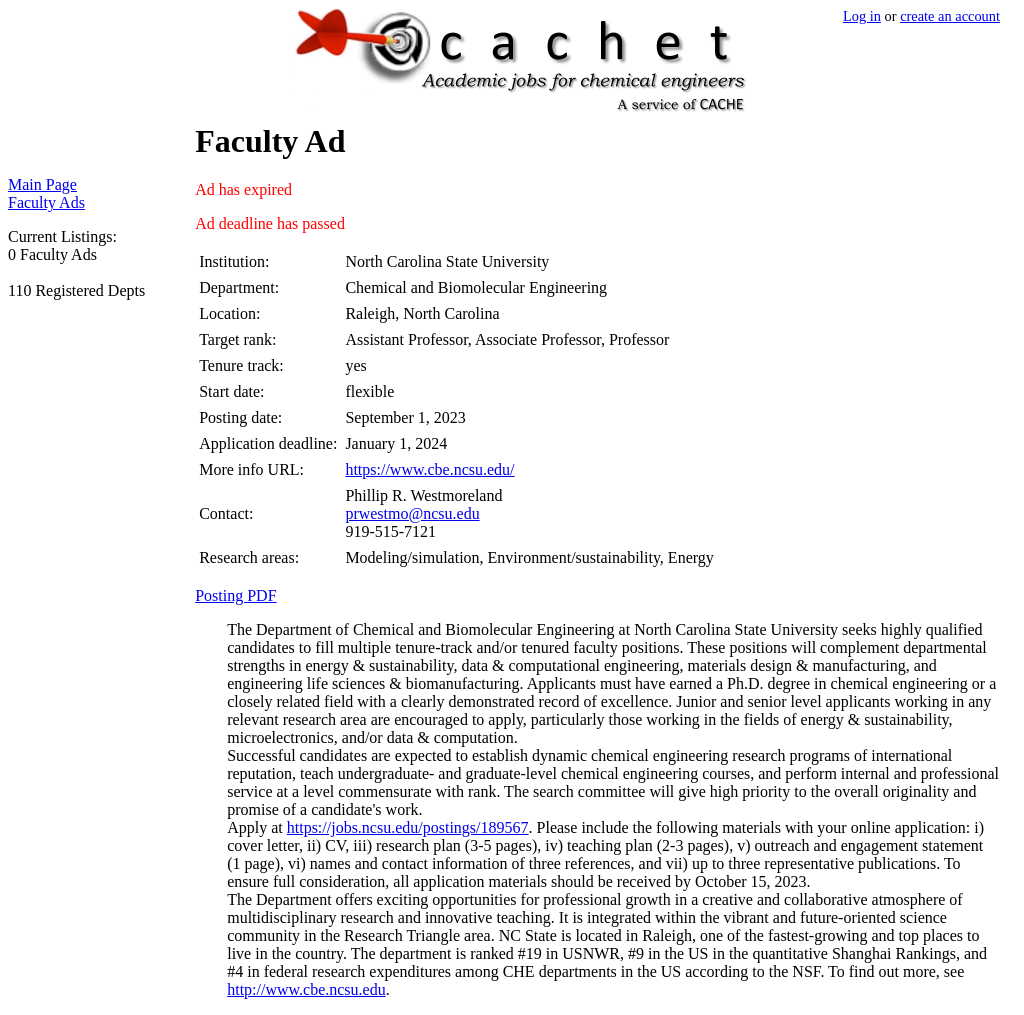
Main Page (42, 184)
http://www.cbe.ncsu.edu (306, 989)
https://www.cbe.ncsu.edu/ (429, 469)
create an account (950, 16)
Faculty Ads (46, 202)
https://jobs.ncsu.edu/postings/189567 (408, 827)
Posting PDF (235, 595)
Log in (862, 16)
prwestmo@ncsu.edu (412, 513)
